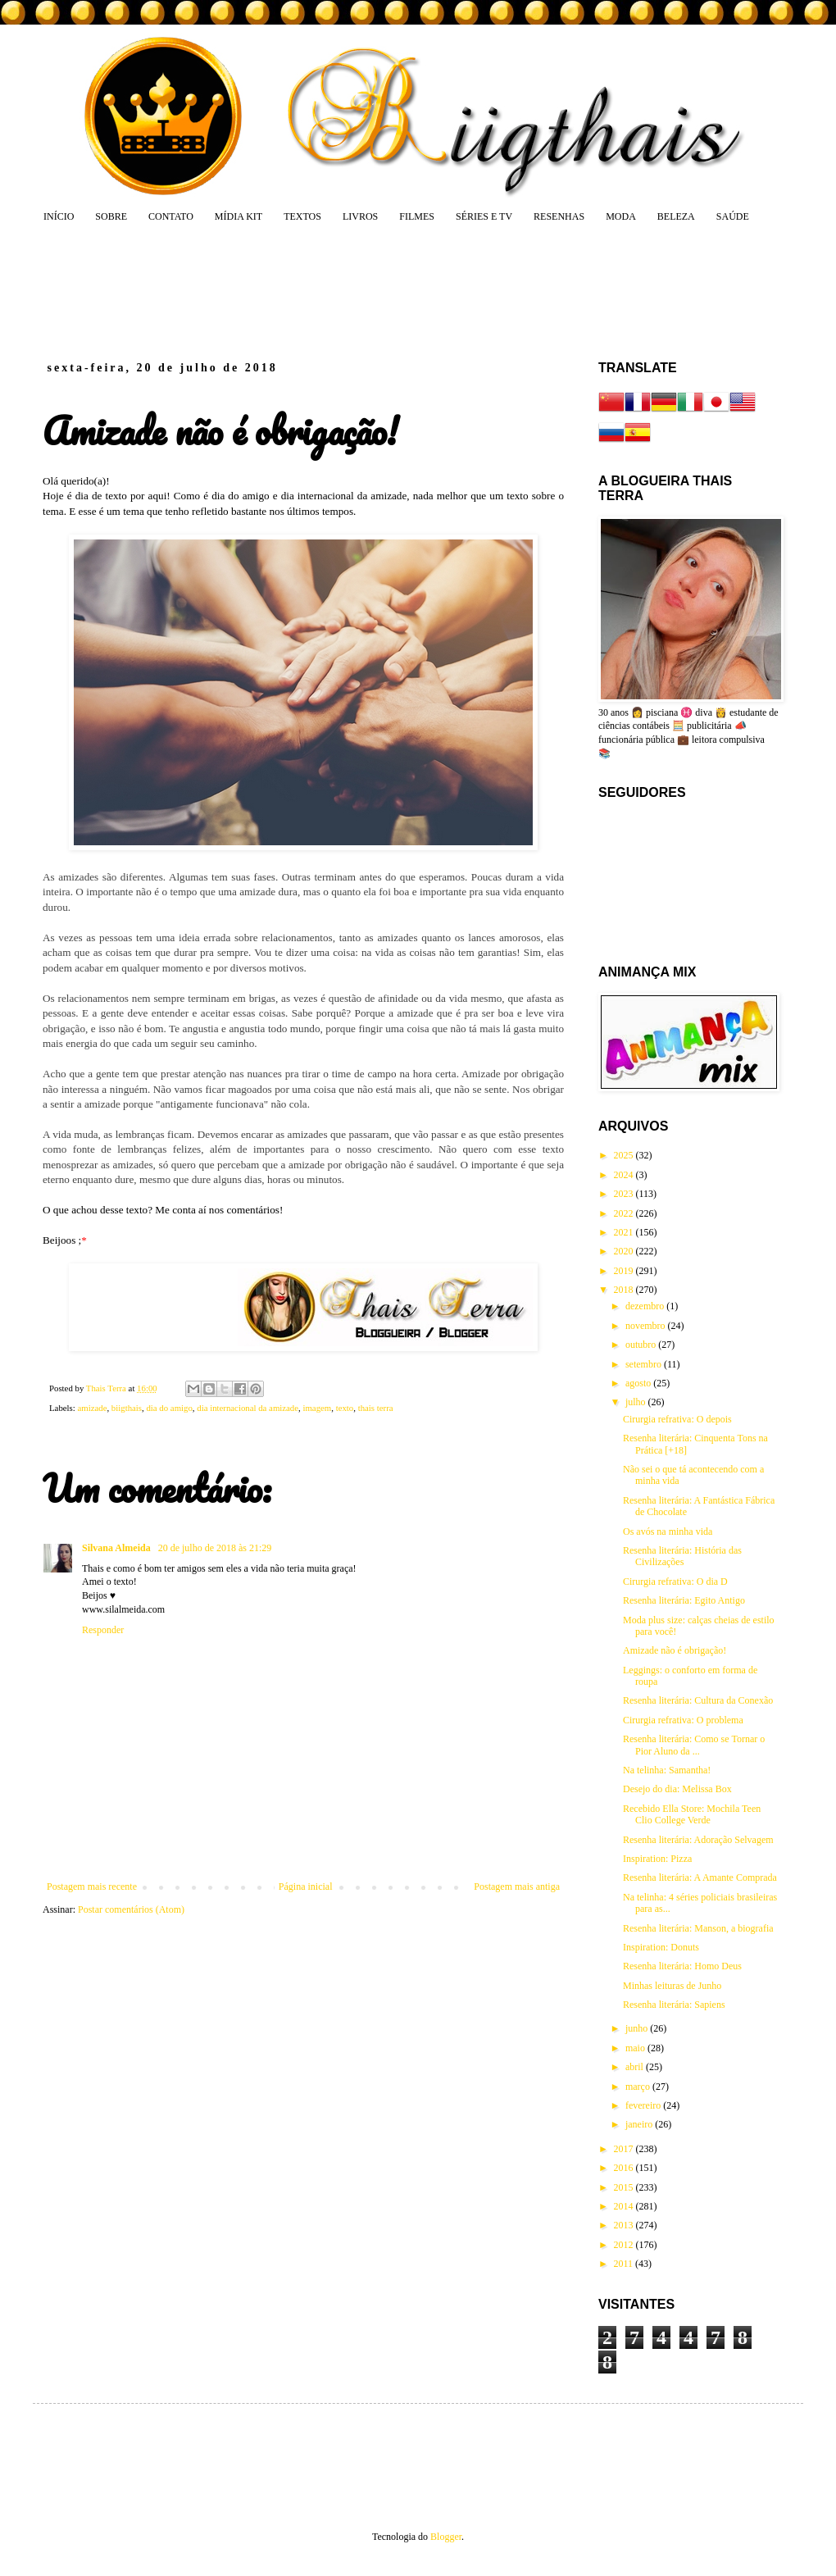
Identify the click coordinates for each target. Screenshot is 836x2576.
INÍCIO (58, 216)
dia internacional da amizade (247, 1408)
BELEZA (676, 216)
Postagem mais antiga (517, 1886)
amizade (92, 1408)
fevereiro (644, 2105)
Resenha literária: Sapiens (674, 2004)
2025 (625, 1155)
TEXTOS (302, 216)
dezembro (645, 1306)
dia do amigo (169, 1408)
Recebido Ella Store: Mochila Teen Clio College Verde (692, 1814)
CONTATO (170, 216)
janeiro (640, 2124)
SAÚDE (732, 216)
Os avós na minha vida (667, 1531)
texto (345, 1408)
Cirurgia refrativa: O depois (677, 1419)
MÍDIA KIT (238, 216)
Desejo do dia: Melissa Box (677, 1789)
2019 (625, 1271)
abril (635, 2067)
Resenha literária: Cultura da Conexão (698, 1700)
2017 (625, 2149)
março (638, 2086)
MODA (621, 216)
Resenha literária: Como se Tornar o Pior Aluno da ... (694, 1744)
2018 (625, 1289)
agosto (639, 1383)
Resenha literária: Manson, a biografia (698, 1928)
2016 (625, 2167)
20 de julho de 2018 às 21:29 (215, 1548)
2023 (625, 1193)
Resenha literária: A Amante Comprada (700, 1877)
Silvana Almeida (117, 1548)
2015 (625, 2187)
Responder (103, 1630)
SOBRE (111, 216)
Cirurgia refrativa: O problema (683, 1720)
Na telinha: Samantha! (667, 1770)
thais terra (375, 1408)
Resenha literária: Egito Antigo (684, 1600)
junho (637, 2028)
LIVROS (360, 216)
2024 (625, 1175)
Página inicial (306, 1886)
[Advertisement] (355, 291)
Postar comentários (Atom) (131, 1909)
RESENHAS (559, 216)
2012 (625, 2245)
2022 (625, 1213)
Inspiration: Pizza (657, 1858)
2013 (625, 2225)
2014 (625, 2206)
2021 (625, 1232)
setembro (644, 1364)
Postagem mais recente (92, 1886)
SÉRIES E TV (484, 216)
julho (636, 1402)
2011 (625, 2263)
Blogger (445, 2536)
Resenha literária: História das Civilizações (682, 1556)
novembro (646, 1325)
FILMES (416, 216)
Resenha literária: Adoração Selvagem (698, 1840)
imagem (316, 1408)
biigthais (126, 1408)
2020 (625, 1251)
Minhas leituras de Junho (672, 1985)
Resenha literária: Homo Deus (682, 1966)
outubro (641, 1344)
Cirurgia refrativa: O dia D (675, 1581)
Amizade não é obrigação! (674, 1650)
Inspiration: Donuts (661, 1947)
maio (636, 2048)
